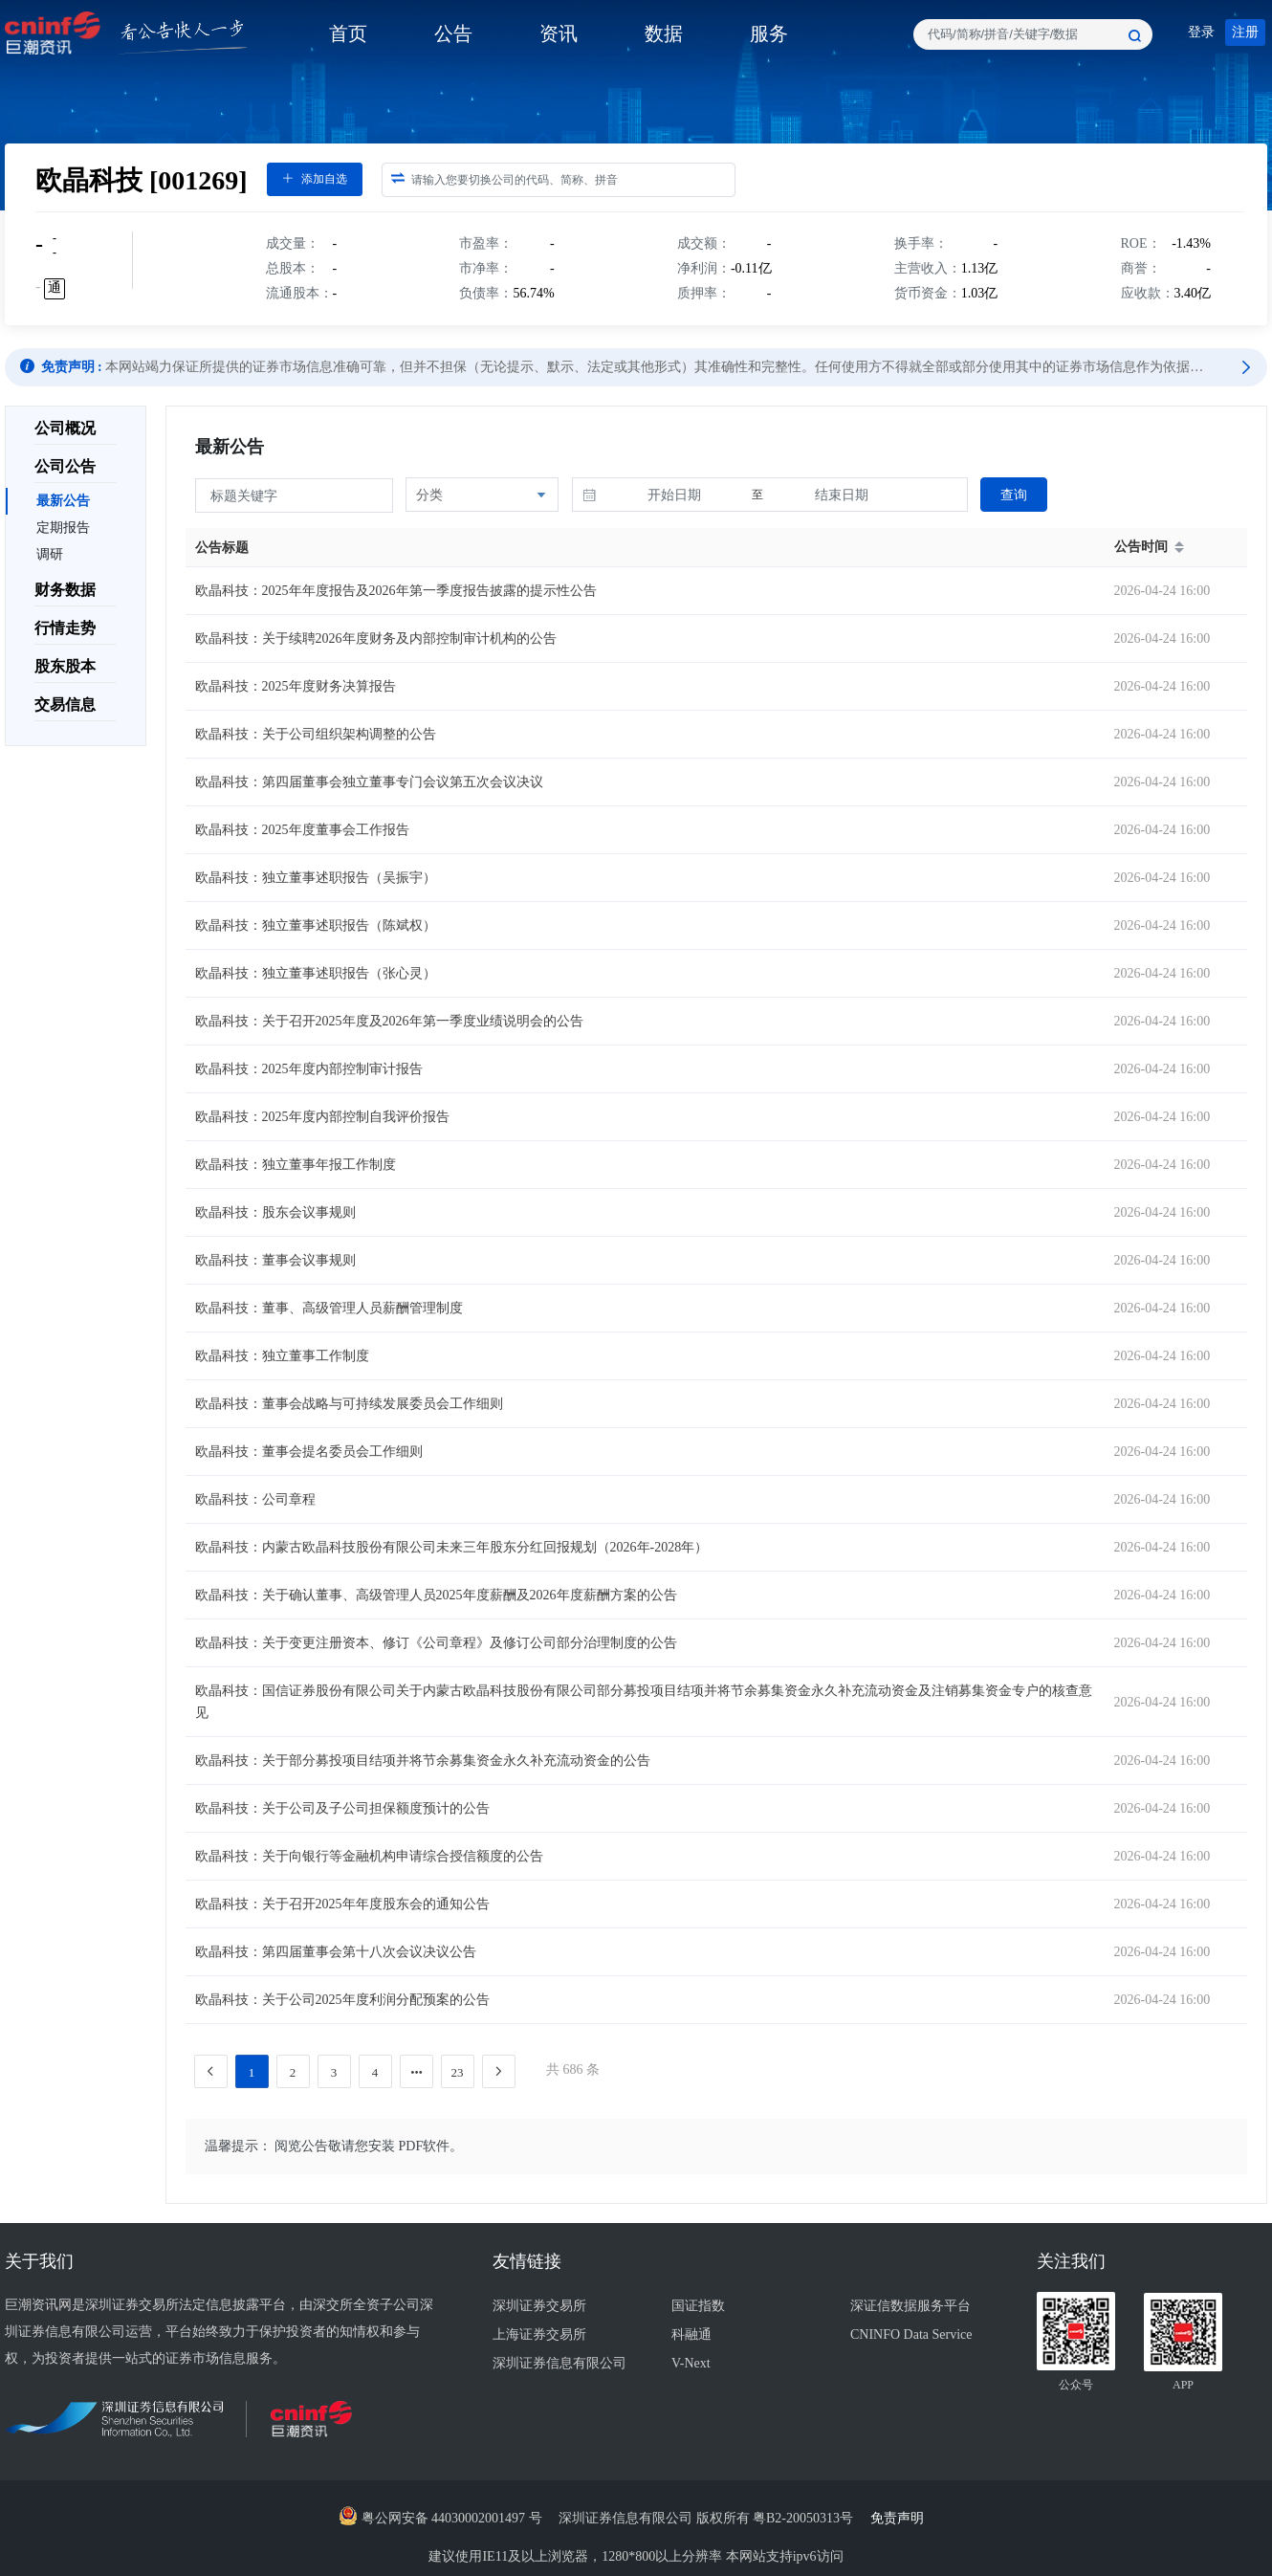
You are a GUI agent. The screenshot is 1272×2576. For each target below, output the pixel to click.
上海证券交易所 (539, 2334)
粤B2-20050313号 (805, 2518)
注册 (1245, 32)
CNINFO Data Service (911, 2334)
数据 (664, 33)
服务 (769, 33)
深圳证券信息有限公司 (559, 2363)
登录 (1201, 32)
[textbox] (1032, 34)
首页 (348, 33)
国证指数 (698, 2306)
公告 (453, 33)
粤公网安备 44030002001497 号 (440, 2518)
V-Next (691, 2363)
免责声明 (902, 2518)
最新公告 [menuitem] (63, 501)
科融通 (691, 2334)
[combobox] (1032, 34)
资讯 (558, 33)
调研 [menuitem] (49, 554)
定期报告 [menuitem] (63, 527)
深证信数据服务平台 (910, 2306)
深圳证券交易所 (539, 2306)
